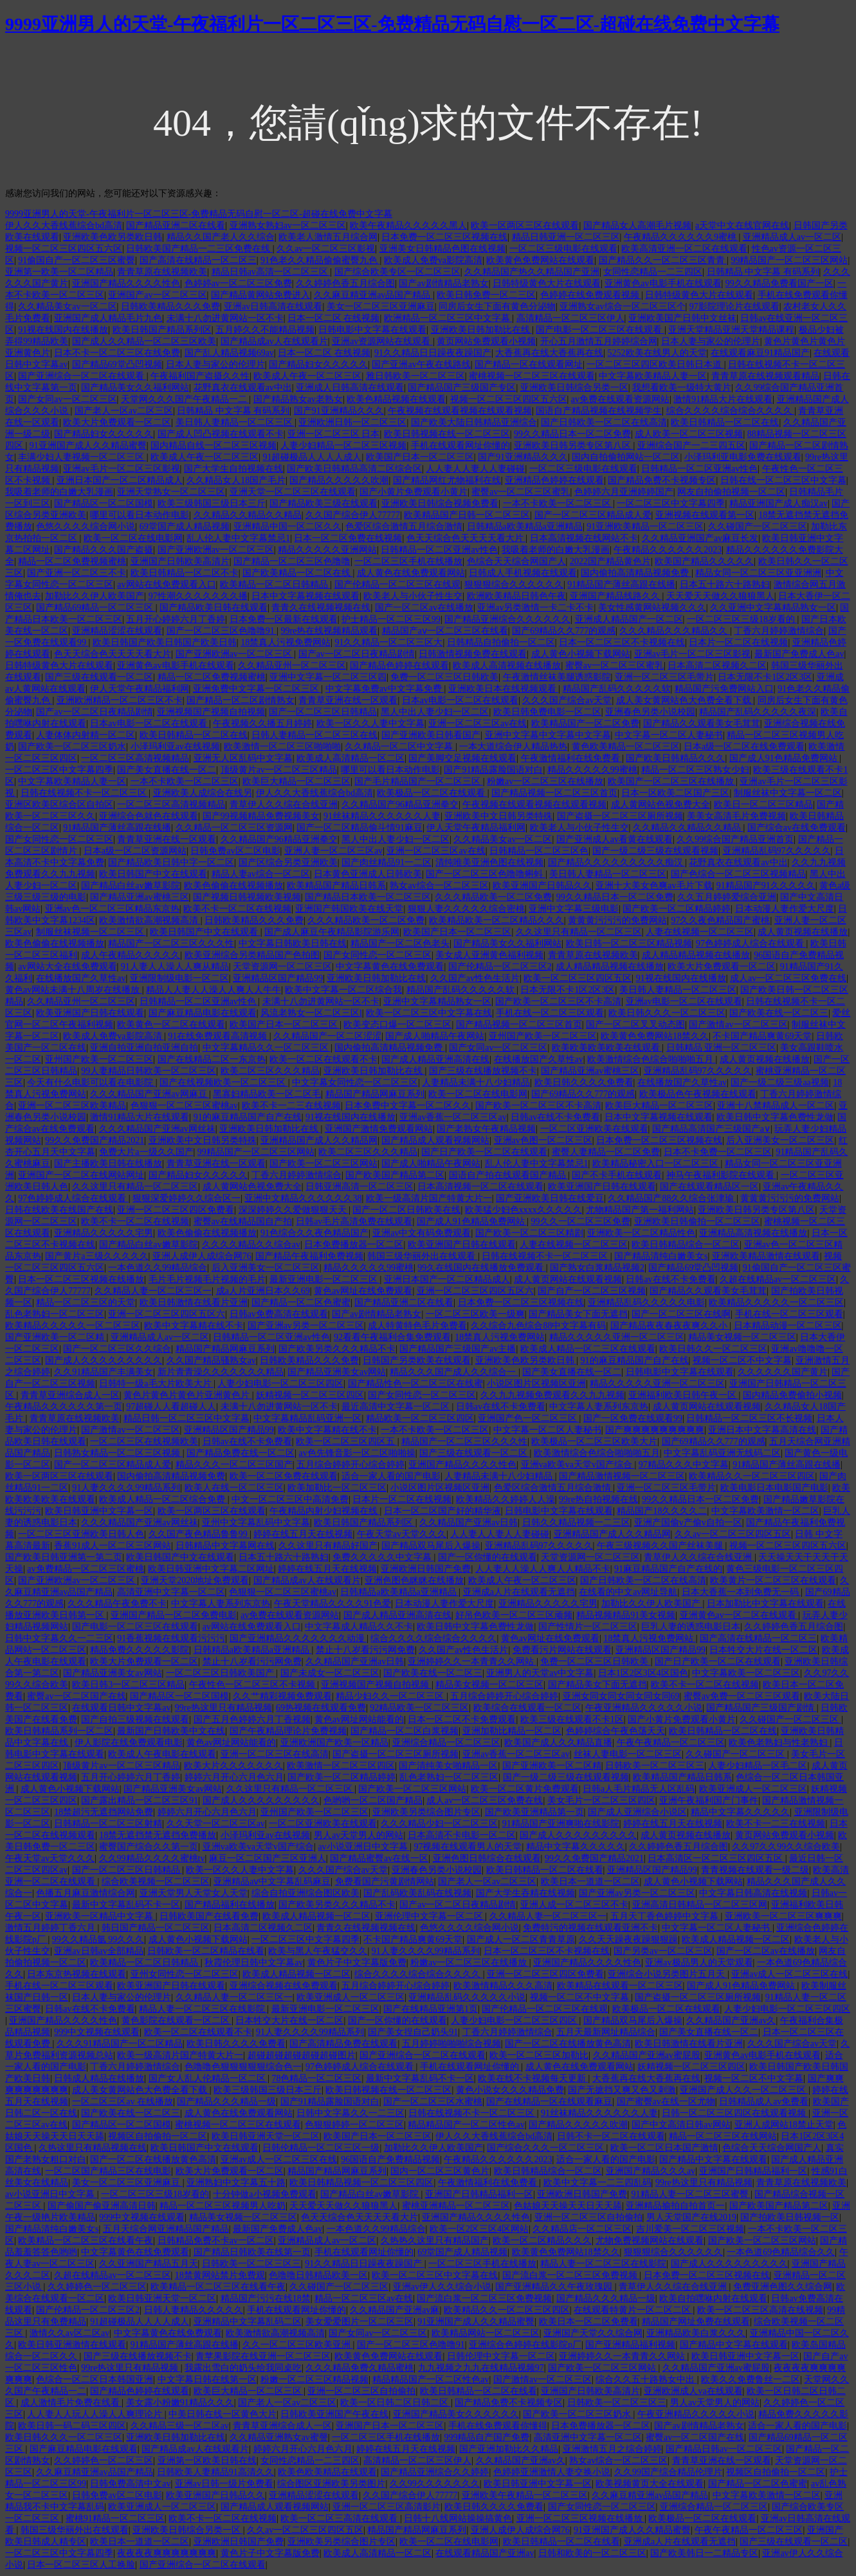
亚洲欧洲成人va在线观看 (693, 2391)
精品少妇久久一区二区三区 (391, 1696)
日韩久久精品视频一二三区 (576, 1522)
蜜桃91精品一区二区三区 (115, 2518)
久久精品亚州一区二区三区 (292, 665)
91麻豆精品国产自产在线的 (668, 1569)
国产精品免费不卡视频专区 (662, 480)
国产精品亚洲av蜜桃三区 (139, 897)
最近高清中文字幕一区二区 (396, 1407)
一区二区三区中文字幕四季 (671, 503)
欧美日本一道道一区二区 (590, 1881)
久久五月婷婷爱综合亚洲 (726, 897)
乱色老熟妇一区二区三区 (54, 1314)
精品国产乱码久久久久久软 (617, 689)
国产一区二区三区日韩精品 (323, 712)
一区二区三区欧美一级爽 (475, 1314)
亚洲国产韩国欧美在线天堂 (349, 909)
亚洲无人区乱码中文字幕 (243, 758)
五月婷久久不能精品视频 (264, 330)
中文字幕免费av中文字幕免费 (384, 689)
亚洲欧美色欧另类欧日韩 (112, 237)
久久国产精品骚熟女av (211, 1360)
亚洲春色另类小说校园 (650, 712)
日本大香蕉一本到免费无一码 (741, 1592)
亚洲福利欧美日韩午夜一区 (683, 1395)
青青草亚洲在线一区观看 (347, 700)
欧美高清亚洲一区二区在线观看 (684, 248)
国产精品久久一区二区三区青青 (663, 260)
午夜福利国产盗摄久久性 (200, 376)
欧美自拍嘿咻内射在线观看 (713, 2298)
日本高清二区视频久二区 (717, 665)
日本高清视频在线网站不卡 (584, 538)
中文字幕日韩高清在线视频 (753, 1893)
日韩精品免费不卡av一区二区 (216, 2240)
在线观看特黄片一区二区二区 (633, 2310)
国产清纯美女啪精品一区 (448, 1766)
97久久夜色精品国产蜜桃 (720, 920)
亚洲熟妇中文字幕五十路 (236, 2182)
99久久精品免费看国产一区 (779, 283)
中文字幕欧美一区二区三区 (746, 1673)
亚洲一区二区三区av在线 (477, 723)
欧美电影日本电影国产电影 (774, 1488)
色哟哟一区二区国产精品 (373, 1800)
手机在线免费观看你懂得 (497, 2426)
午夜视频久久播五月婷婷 (262, 723)
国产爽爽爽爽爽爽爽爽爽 (654, 1430)
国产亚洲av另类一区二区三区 (306, 1325)
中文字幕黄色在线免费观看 (390, 966)
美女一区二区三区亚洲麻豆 (381, 306)
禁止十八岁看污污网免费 (365, 1650)
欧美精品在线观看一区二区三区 (620, 1986)
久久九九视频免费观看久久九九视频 (552, 1395)
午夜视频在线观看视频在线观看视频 (460, 411)
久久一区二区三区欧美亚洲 (297, 2345)
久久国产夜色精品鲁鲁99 (199, 1534)
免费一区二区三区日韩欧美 (444, 677)
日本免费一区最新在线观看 (284, 619)
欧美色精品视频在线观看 (396, 399)
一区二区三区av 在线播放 (122, 2101)
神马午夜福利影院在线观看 (721, 1175)
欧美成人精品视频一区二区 (316, 1916)
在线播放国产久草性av (80, 978)
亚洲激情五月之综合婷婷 (612, 2449)
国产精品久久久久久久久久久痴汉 (617, 862)
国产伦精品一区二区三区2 (500, 966)
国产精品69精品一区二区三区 (96, 607)
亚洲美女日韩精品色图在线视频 (442, 248)
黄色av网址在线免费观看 (363, 1291)
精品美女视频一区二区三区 (742, 1337)
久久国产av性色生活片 (475, 978)
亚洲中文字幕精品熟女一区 (437, 1001)
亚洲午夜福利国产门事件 (708, 1800)
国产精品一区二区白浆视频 (405, 1731)
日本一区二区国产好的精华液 (442, 1511)
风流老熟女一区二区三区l (311, 1013)
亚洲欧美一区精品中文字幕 (100, 1916)
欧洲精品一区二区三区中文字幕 (448, 318)
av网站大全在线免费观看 (67, 966)
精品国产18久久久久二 (662, 1511)
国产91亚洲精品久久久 (339, 411)
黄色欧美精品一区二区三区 (626, 746)
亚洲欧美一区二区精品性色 (641, 1233)
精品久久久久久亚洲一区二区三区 (616, 1337)
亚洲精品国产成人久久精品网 (319, 1140)
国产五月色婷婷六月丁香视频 (252, 1719)
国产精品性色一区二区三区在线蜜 (415, 1383)
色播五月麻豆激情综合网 (85, 1893)
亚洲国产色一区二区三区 (528, 1418)
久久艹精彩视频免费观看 (282, 1696)
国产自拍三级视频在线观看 (135, 1719)
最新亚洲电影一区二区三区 (324, 1279)
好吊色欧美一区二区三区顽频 (513, 1615)
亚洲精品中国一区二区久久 (287, 526)
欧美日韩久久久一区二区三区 (666, 1013)
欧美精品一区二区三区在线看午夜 (85, 2240)
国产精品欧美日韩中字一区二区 (171, 862)
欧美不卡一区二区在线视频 (237, 909)
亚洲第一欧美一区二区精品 (59, 272)
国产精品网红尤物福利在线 (447, 480)
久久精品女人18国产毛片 (236, 480)
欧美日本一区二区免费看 (588, 2321)
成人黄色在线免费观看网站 (411, 573)
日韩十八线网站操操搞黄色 (458, 2518)
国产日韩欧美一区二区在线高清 (604, 422)
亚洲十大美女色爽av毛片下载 (654, 885)
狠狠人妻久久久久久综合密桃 (466, 909)
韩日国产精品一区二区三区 (156, 1928)
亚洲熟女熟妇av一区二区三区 (288, 225)
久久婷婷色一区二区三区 (97, 2287)
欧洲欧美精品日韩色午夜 (516, 596)
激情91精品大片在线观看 (722, 399)
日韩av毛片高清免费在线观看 (354, 1221)
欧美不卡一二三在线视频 (291, 1105)
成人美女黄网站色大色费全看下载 (685, 700)
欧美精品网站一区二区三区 (486, 2333)
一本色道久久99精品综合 (157, 1268)
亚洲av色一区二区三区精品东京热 (112, 909)
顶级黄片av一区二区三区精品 (279, 770)
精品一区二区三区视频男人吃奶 (222, 2206)
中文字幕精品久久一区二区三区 (267, 1048)
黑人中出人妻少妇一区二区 (435, 712)
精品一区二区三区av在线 (363, 2298)
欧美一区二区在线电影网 (133, 538)
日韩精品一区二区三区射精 (108, 1823)
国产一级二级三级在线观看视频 (655, 851)
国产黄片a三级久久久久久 (96, 1256)
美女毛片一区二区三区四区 (601, 1800)
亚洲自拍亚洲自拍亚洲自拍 (144, 1048)
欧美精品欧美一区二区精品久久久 (496, 920)
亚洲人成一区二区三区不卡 (574, 1904)
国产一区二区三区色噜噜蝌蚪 (485, 874)
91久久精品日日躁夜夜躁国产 (432, 353)
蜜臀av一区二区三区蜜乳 (520, 492)
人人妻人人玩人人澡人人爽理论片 (96, 2414)
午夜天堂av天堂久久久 (401, 1534)
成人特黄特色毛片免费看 (417, 1325)
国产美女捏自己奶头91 (413, 2032)
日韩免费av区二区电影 (235, 851)
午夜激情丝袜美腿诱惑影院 (557, 677)
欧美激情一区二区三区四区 (341, 1766)
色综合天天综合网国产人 (516, 561)
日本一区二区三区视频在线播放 (81, 1279)
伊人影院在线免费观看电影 (129, 1742)
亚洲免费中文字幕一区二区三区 (257, 689)
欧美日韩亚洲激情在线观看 (72, 2345)
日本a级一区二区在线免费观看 (744, 746)
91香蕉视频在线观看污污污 (171, 1638)
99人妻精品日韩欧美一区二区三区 (148, 1071)
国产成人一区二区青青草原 (521, 1939)
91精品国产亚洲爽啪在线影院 (560, 1823)
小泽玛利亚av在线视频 (175, 746)
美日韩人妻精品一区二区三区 (235, 422)
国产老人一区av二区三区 (124, 411)
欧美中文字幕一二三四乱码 (597, 2182)
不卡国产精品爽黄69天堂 (762, 1036)
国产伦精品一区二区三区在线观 (397, 584)
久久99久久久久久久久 (435, 2484)
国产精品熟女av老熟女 (298, 399)
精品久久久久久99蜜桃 (592, 770)
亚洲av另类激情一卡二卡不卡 (535, 607)
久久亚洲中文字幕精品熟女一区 (773, 607)
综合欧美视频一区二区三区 (156, 1881)
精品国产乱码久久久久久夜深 (757, 712)
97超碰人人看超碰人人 (171, 1407)
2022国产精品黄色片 (610, 561)
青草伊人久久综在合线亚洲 (284, 804)
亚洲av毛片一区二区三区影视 (121, 469)
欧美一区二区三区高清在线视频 (760, 2310)
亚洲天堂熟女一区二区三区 (171, 492)
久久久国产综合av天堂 (567, 700)
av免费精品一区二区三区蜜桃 (85, 1569)
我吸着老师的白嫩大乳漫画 (59, 492)
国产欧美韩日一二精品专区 (704, 2553)
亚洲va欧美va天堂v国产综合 (578, 1464)
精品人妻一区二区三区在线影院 (203, 2009)
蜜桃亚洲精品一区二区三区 (456, 2206)
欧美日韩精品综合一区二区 (686, 1244)
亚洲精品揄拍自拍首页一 (675, 2206)
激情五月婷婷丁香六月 (51, 1928)
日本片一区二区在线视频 (738, 642)
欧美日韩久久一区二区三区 (713, 1349)
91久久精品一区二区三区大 (388, 642)
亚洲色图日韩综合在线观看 (487, 1858)
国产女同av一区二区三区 (67, 399)
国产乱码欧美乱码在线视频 (417, 1893)
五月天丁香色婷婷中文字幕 (665, 1916)
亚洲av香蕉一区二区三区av (452, 1117)
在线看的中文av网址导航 (628, 1592)
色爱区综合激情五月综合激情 (403, 526)
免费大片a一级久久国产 (146, 1152)
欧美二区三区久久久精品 (270, 1071)
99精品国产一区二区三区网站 (789, 260)
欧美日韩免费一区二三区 (486, 295)
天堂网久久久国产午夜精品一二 (185, 399)
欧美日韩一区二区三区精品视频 (629, 943)
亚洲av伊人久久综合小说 (442, 2287)
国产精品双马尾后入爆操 (430, 1545)
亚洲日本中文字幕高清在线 (762, 1430)
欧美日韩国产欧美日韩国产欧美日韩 (165, 642)
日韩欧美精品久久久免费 (170, 306)
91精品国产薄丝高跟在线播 (621, 584)
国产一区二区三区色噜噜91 (222, 631)
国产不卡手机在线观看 (617, 1175)
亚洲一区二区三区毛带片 (664, 677)
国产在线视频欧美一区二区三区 (223, 1082)
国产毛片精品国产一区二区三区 (418, 781)
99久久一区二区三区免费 (580, 1221)
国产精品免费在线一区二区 (241, 1453)
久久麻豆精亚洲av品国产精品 (373, 295)
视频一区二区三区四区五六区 (63, 248)
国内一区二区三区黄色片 (439, 2171)
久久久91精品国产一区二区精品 (120, 2043)
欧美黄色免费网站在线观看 (540, 260)
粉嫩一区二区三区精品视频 (314, 2379)
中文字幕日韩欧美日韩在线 (293, 943)
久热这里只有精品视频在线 (93, 2148)
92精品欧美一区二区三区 (419, 1708)
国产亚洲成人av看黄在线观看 (614, 839)
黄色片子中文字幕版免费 (356, 1962)
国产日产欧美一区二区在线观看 (484, 1152)
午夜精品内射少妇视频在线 (324, 1511)
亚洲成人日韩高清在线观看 (350, 387)
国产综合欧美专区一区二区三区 (397, 272)
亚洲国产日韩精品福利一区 (753, 2171)
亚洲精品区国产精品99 (278, 978)
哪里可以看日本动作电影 (139, 515)
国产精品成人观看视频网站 (435, 1140)
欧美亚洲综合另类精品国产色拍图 (252, 955)
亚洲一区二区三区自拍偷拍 (588, 2217)
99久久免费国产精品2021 (94, 1140)
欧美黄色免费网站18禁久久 (655, 1036)
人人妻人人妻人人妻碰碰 (475, 469)
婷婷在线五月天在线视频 (302, 1534)
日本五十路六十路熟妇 (725, 584)
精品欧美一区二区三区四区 (420, 1418)
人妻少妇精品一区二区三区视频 (343, 445)
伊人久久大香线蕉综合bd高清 (63, 225)
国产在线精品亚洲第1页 (430, 2009)
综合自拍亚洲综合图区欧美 (305, 1893)
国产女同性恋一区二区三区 (59, 839)
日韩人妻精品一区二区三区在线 (314, 735)
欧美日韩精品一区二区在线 (725, 422)
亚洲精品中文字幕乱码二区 (248, 2321)
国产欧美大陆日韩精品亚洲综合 (474, 422)
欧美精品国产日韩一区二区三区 (467, 515)
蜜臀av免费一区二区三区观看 (742, 1696)
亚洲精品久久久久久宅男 (103, 1233)
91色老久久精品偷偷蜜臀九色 (320, 260)
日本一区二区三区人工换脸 (81, 2565)
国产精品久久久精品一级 (226, 2101)
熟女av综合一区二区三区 (439, 885)
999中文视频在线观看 (97, 2032)
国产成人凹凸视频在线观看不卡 (221, 434)
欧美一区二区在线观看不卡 (323, 1059)
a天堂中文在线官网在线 (742, 225)
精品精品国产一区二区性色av (466, 2125)
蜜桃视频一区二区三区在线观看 (532, 376)
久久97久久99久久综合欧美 (786, 1847)
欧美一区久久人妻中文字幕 (370, 723)
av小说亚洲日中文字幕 (364, 1847)
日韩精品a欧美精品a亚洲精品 (525, 526)
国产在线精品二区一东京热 (212, 1059)
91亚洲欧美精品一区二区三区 (645, 526)
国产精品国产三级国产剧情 (761, 1708)
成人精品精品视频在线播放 (696, 955)
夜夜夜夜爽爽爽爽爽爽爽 (166, 2553)
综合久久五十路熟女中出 (646, 2379)
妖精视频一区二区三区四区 (310, 1395)
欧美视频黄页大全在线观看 (650, 2484)
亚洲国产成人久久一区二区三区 (744, 2090)
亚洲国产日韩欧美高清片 (180, 561)
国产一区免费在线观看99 (632, 1418)
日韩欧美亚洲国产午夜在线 (334, 2414)
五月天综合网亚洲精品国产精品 (166, 2229)
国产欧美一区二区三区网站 (323, 1163)
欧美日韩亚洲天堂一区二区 (266, 2136)
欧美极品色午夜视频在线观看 (697, 1094)
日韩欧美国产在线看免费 (209, 1916)
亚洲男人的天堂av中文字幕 (540, 1673)
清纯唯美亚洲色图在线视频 (489, 862)
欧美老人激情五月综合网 (328, 237)
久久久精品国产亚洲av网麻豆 (149, 1094)
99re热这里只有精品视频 (223, 1708)
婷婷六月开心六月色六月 (234, 1777)
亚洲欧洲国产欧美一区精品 (334, 1742)
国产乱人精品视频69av (229, 353)
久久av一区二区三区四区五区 (733, 1534)
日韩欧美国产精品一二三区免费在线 (199, 248)
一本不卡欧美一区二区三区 (558, 503)
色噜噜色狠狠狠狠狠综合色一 (243, 2067)
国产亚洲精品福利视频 (630, 2345)
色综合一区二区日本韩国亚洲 (94, 2379)
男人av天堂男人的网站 (358, 1835)
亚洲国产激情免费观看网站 (379, 1129)
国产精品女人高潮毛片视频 (637, 225)
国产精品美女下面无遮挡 (578, 1314)
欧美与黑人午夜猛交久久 (317, 1951)
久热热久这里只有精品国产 (435, 2240)
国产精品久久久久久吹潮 (338, 480)
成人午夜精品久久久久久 (130, 955)
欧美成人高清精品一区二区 (350, 758)
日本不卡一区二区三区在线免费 (117, 353)
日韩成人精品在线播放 (99, 2078)
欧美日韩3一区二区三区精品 (128, 1684)
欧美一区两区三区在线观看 (525, 225)
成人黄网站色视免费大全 (660, 804)
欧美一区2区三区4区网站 (479, 2229)
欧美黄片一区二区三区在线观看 (773, 1580)
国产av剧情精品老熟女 (443, 283)
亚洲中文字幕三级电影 (574, 909)
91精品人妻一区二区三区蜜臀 (691, 2194)
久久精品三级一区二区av (180, 2426)
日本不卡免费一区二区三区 (718, 1152)
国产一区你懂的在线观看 (487, 1557)
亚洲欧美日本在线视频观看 (503, 689)
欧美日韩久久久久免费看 (583, 1082)
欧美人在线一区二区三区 (234, 1488)
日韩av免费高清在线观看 (279, 1314)
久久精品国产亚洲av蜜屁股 (646, 2055)
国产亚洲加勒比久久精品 (508, 2449)
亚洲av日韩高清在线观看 (273, 306)
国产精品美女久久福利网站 (135, 387)
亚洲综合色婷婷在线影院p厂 (525, 2345)
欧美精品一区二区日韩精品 (275, 584)
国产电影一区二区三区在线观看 (600, 330)
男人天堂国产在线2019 (691, 2217)
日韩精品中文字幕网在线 (225, 1545)
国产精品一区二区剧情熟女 (241, 700)
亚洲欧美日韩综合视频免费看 (439, 503)
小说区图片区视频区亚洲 (536, 1383)
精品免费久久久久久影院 (139, 1650)
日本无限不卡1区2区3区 (765, 677)
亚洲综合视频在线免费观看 (284, 1986)
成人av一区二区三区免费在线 (788, 978)
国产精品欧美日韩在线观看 (213, 607)
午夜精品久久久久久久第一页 (63, 1407)
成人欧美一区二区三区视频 (689, 434)
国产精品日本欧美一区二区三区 (368, 897)
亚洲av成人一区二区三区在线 (789, 1974)
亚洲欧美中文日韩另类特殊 (498, 816)
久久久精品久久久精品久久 (674, 631)
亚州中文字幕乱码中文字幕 (256, 1522)
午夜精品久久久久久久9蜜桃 (681, 237)
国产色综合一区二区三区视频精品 (738, 874)
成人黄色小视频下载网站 (580, 654)
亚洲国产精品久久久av (650, 2171)
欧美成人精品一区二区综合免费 (163, 1499)
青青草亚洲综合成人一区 (70, 1395)
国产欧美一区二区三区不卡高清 (558, 1001)
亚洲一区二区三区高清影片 (386, 2507)
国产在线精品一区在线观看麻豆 (549, 2101)
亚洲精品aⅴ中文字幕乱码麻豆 (272, 1881)
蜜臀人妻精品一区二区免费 (606, 1152)
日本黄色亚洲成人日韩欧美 (368, 874)
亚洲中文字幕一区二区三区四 (328, 677)
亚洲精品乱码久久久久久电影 (646, 1302)
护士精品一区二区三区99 (391, 619)
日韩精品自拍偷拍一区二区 (501, 642)
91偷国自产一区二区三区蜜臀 (76, 260)
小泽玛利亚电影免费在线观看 (742, 457)
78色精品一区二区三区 (316, 2078)
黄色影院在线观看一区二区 (177, 2020)
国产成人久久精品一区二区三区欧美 (144, 341)
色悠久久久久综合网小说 (85, 526)
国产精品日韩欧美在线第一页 (252, 2252)
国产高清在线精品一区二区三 (198, 260)
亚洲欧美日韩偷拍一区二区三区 (697, 1221)
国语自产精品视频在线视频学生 (599, 411)
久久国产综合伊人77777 (352, 515)
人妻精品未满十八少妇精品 (476, 1082)
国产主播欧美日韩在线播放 (108, 1163)
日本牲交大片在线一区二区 (763, 1650)
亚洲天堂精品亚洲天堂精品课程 (731, 330)
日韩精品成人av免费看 (763, 2101)
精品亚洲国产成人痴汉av (778, 503)
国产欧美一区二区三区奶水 (72, 746)
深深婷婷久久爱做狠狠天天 (294, 1210)
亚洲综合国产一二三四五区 (691, 445)
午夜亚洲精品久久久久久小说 (643, 1708)
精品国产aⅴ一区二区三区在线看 (445, 631)
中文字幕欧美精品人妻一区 (653, 376)
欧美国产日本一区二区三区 (420, 457)
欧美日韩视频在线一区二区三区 (447, 434)
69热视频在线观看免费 (321, 1708)
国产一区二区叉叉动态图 (635, 1024)
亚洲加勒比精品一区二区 (511, 1731)
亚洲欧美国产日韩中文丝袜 (682, 318)
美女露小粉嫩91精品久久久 (180, 2402)
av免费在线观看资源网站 (620, 399)
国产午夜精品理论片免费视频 (288, 1731)
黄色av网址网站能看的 (359, 1719)
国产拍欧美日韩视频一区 (789, 2217)
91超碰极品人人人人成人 (311, 457)
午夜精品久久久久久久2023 (668, 550)
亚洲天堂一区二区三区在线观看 (293, 492)
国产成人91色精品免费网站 (784, 758)
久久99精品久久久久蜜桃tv (152, 1858)
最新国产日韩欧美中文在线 (171, 1731)
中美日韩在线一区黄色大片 (222, 2414)
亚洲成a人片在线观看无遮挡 (519, 1592)
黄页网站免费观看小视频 (486, 341)
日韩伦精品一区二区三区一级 (320, 2148)
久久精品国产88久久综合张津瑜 (672, 1198)
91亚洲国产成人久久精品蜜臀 (88, 445)
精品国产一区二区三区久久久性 (171, 943)
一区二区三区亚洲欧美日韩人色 (81, 1534)
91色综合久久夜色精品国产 (314, 1233)
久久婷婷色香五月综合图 (345, 283)
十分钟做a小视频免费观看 (264, 2194)
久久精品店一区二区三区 (582, 2229)
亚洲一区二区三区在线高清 (275, 1754)
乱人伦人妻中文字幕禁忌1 (238, 538)
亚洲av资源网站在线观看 (382, 341)
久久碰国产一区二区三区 (757, 526)
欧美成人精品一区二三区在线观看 (587, 1349)
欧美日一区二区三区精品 (763, 804)
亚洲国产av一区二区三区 (157, 295)
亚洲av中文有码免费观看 (421, 1233)
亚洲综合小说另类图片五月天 (667, 1974)
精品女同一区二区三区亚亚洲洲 (758, 573)
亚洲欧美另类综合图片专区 (426, 1812)
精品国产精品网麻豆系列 (374, 1094)
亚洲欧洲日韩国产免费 (426, 1569)
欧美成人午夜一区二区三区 (307, 376)
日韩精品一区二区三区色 (538, 851)
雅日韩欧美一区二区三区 (415, 376)
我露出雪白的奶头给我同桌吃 (243, 2368)
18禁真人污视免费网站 (286, 642)
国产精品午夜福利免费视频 (309, 1256)
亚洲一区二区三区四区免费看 (175, 1210)
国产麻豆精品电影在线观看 (203, 1013)
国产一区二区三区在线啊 (681, 1314)
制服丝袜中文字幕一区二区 (788, 793)
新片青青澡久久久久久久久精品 (221, 1372)
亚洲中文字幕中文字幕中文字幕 (548, 735)
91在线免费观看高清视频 (218, 1036)
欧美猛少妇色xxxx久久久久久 (523, 1210)
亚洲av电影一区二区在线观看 (684, 1001)
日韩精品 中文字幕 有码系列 (763, 272)
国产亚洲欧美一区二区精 (56, 1337)
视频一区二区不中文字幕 (742, 1360)
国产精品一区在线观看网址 (529, 364)
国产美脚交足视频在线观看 (462, 758)
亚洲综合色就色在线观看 (148, 816)
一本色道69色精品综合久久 (781, 2252)
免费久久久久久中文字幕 (383, 1557)
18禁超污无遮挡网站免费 (103, 1812)
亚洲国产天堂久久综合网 (592, 2333)
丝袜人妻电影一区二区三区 (628, 1754)
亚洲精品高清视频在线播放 (753, 1233)
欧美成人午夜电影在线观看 (162, 1754)
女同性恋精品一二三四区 (652, 272)
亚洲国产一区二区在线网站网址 (81, 1175)
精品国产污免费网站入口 (724, 689)
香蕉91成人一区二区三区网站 (112, 1545)
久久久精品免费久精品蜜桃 (359, 2368)
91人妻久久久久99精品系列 (126, 1488)
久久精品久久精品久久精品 (248, 515)
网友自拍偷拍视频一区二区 (731, 492)
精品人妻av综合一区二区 (261, 874)
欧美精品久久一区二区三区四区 (752, 1476)
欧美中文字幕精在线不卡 (193, 1325)
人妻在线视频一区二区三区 (700, 932)
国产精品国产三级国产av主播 (457, 1349)
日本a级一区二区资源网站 (135, 851)
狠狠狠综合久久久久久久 (513, 584)
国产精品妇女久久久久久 (318, 364)
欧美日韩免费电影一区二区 (547, 712)
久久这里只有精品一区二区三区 (579, 932)
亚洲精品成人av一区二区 (792, 237)
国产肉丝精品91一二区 (386, 862)
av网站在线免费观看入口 (166, 584)
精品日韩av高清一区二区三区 (271, 272)
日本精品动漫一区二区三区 (788, 1325)
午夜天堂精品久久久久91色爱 (332, 1603)
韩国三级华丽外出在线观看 (422, 1256)
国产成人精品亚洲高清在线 (435, 1059)
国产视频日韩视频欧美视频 (247, 897)
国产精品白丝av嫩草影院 (130, 885)
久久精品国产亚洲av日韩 (468, 1522)
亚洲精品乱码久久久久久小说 (466, 1997)
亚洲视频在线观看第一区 (704, 515)
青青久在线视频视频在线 (320, 607)
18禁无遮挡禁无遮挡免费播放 (157, 1835)
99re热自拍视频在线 (598, 1499)
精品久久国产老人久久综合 (221, 237)
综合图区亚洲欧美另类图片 (331, 2484)
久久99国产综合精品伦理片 (668, 2472)
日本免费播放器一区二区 (353, 1244)
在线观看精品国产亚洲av (484, 2553)
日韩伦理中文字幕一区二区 (501, 2356)
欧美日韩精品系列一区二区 (59, 1731)
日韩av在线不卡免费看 (555, 1117)
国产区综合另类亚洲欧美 (288, 862)
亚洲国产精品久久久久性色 (126, 283)
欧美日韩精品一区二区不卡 (185, 573)
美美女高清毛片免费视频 (736, 816)
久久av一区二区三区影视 (326, 248)
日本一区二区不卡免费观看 (462, 1719)
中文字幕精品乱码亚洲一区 (307, 1418)
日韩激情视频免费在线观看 (473, 654)
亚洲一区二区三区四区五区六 (475, 1291)
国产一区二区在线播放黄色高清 (568, 2043)
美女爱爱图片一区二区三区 (359, 2321)
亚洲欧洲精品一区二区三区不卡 (120, 700)
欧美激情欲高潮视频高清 (150, 920)
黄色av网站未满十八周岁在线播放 (73, 990)
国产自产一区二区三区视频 (592, 1291)
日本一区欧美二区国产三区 (675, 793)
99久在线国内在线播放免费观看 (481, 1268)
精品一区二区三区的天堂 (85, 1302)
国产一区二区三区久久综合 (117, 1349)
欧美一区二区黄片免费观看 (525, 1789)
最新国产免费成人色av (799, 654)
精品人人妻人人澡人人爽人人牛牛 (213, 990)
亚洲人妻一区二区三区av (333, 851)
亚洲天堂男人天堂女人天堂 (194, 1893)
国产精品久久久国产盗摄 (103, 550)
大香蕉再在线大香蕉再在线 (549, 353)
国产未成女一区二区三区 (329, 1673)
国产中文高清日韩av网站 (681, 2125)
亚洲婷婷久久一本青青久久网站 (472, 1661)
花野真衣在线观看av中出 (243, 387)
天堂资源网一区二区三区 (282, 966)
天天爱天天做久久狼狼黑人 (720, 596)
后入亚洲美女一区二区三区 (780, 1140)
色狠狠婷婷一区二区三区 (354, 2125)
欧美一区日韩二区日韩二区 (395, 2402)
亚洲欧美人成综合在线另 (202, 793)
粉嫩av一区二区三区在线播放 (545, 781)
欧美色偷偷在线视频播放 (233, 885)
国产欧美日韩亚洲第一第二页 (63, 1557)
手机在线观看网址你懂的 (460, 445)
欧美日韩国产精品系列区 (162, 330)
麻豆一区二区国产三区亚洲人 (267, 1858)
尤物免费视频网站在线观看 (650, 2240)
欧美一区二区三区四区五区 (578, 978)
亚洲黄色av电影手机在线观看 (663, 283)
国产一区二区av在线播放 (424, 607)
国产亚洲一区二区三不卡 (76, 573)
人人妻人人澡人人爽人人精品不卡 (542, 1569)
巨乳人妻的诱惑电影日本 (690, 1627)
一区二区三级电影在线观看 (563, 248)
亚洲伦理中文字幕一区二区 (430, 1916)
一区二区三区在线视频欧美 (144, 1441)
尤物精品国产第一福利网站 (640, 1210)
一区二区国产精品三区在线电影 (108, 2171)
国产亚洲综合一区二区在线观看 (82, 376)
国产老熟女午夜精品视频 (486, 1129)
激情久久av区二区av (69, 2333)
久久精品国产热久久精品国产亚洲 (531, 272)
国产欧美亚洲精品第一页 (534, 1812)
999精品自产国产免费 (486, 2437)
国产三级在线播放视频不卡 (483, 1071)
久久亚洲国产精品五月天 (148, 2263)
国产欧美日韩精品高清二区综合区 (354, 469)
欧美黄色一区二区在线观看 (171, 1024)
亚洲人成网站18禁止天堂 (783, 2125)
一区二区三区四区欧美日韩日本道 (655, 364)
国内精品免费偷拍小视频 (792, 1395)
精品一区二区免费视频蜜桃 (72, 561)
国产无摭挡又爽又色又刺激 (622, 2090)
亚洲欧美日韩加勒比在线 (482, 330)
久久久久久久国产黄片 (783, 1372)
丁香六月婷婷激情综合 (779, 631)
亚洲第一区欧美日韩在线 (207, 2460)
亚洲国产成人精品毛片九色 (108, 318)
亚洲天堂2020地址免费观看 (195, 1580)
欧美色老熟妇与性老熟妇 (779, 1742)
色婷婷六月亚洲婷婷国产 (623, 492)
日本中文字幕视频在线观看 (305, 596)
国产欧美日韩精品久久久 (675, 758)
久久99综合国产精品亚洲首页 (735, 839)
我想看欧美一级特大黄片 (681, 387)
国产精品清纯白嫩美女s (660, 1256)
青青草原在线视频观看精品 (765, 376)
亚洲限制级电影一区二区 (179, 978)
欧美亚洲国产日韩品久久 (542, 885)
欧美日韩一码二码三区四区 (72, 2426)
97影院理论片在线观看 (734, 306)
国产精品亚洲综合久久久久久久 (507, 619)
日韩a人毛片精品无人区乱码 (639, 1789)
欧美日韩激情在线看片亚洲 (194, 1302)
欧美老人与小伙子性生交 (412, 596)
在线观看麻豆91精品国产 (760, 353)
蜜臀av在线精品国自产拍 (243, 1221)
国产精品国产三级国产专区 (462, 387)
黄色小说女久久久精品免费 (510, 2090)
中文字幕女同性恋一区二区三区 (355, 1082)
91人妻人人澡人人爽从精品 (175, 966)
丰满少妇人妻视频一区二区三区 (82, 457)
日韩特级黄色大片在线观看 (547, 283)
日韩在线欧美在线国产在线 (59, 1210)
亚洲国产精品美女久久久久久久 (456, 2414)
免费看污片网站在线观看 (562, 1650)
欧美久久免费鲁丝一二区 (750, 2379)
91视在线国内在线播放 (63, 330)
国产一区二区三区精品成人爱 (592, 515)
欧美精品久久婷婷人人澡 (505, 1499)
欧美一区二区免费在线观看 (284, 1476)
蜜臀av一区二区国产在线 (76, 1696)
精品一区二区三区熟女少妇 (695, 770)
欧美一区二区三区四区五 (346, 1441)
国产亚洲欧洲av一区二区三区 (216, 550)
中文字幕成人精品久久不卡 (359, 1627)
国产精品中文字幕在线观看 (713, 2159)
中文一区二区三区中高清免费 (290, 1499)
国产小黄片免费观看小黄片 (414, 492)
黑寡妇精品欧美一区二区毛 (267, 1094)
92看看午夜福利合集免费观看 (392, 1337)
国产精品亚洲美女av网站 (336, 1372)
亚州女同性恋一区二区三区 (185, 1974)
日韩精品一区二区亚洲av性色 (699, 469)
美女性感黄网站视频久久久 (652, 607)
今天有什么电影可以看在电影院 (91, 1082)
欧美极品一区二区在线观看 (432, 793)
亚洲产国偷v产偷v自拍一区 (688, 1522)
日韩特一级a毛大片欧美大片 (156, 1383)
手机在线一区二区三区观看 (550, 1013)
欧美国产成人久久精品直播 (558, 1742)
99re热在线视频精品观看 (329, 631)
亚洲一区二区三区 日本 (333, 434)
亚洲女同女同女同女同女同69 (621, 1696)
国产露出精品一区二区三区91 (139, 1800)
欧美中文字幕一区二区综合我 (343, 990)
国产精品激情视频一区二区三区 (622, 1476)
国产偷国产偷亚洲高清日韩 (102, 2206)
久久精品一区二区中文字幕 (400, 746)
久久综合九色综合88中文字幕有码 (538, 1325)
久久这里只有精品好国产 (328, 1545)
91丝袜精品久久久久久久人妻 (382, 816)
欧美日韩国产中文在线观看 (153, 874)
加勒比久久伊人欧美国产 (94, 596)
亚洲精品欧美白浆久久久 (695, 2333)
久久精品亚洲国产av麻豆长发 (700, 538)
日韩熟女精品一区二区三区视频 (118, 1453)
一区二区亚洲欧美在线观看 (594, 1129)
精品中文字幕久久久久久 (740, 1812)
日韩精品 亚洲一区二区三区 (721, 1048)
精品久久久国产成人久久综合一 (454, 1372)
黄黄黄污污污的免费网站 (617, 920)
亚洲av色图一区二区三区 (543, 1140)
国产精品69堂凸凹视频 (117, 364)
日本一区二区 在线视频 (333, 318)
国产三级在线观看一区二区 (99, 677)
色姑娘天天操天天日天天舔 (568, 2206)
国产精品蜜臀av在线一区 (379, 1858)
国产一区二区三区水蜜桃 (432, 2101)
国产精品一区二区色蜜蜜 (301, 1302)
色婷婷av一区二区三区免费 (238, 283)
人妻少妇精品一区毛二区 (757, 1766)
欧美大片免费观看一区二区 (117, 422)
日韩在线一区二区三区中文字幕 (783, 480)
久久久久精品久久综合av (251, 1244)
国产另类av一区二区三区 (663, 1951)
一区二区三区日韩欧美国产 (221, 1673)
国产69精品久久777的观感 (563, 631)
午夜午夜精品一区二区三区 (671, 1742)
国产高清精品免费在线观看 (343, 2043)
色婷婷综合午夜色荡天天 (615, 1731)
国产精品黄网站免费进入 (260, 295)
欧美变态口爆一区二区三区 (397, 1024)
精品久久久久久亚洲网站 (327, 550)
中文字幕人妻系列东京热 (598, 1407)
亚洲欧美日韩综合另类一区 (574, 387)
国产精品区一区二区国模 (103, 503)
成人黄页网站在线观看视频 (568, 1279)
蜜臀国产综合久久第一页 (148, 1847)
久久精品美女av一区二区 (67, 306)
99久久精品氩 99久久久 (98, 1939)
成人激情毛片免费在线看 (71, 2402)
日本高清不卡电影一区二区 (462, 1835)
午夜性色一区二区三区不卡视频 (253, 1684)
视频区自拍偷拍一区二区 (157, 2136)
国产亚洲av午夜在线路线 (421, 364)
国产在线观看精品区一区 (709, 1186)
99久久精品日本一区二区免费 (572, 434)
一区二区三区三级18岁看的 (742, 619)
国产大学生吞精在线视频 (525, 1893)
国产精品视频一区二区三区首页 (554, 793)
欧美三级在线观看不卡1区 (572, 1719)
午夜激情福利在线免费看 (572, 758)
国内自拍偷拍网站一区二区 (626, 457)
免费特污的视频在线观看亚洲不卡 (590, 1928)
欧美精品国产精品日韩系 (336, 885)
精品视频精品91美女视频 (625, 1615)
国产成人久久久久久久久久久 (103, 1360)
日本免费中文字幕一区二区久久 (408, 1105)
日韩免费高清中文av (130, 2484)
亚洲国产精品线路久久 (616, 596)
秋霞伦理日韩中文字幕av (254, 1962)
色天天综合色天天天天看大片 (466, 538)
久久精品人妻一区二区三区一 (153, 1291)
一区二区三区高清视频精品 (135, 758)
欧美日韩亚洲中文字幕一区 (99, 1511)
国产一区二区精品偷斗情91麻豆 (359, 828)
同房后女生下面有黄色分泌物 (497, 306)
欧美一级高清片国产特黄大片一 (429, 1198)
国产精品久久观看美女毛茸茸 (701, 723)
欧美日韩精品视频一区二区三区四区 (361, 2182)
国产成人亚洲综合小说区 (637, 1812)
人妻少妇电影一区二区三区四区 (280, 1383)
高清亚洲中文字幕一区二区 (171, 1592)
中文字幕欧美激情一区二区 (765, 1511)
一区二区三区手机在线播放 (408, 561)
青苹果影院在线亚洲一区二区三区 (263, 2356)
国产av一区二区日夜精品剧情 (356, 654)
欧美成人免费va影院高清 (433, 260)
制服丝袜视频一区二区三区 (91, 932)
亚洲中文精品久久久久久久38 (302, 1198)
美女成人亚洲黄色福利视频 (489, 955)
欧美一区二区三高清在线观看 (340, 2518)
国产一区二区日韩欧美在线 (406, 1210)
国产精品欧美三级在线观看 (323, 503)
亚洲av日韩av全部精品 (98, 1951)
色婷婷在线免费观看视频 (591, 295)
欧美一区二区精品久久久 (542, 2240)
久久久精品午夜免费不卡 (117, 1603)
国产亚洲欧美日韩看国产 (430, 735)
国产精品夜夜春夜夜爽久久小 (670, 1325)
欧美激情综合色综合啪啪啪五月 (651, 1059)
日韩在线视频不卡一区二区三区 (85, 793)
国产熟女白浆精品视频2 (597, 1268)
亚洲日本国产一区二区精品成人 (120, 480)
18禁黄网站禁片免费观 (220, 2275)
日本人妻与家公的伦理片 (710, 341)
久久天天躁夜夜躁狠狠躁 (628, 1939)
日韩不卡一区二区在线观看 (611, 2136)
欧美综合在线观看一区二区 (527, 1708)
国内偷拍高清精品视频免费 (636, 573)
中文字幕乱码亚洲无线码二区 (722, 1453)
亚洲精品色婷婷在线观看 (554, 480)
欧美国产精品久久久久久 (704, 561)
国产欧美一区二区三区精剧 (529, 1233)
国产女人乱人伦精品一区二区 (208, 2078)
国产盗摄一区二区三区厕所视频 (620, 816)
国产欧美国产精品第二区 (394, 1175)
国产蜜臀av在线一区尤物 (666, 2101)
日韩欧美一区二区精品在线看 (205, 1951)
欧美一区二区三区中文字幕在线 (429, 1013)
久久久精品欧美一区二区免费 (493, 897)
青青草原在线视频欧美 (162, 272)
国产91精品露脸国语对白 (493, 770)
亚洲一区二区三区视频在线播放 (580, 2518)
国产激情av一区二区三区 (738, 1024)
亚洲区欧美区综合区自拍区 (59, 804)
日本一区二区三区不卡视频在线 (622, 642)
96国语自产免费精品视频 (390, 2159)
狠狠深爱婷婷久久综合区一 (186, 1198)
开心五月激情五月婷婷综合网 (598, 341)
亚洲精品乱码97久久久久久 (777, 851)
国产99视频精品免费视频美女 (261, 816)
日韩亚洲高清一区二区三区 (359, 1186)
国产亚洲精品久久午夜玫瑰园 (555, 2287)
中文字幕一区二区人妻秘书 (669, 735)
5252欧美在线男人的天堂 (657, 353)
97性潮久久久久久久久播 (198, 596)
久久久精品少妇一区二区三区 (439, 1823)
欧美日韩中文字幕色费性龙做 (774, 1117)
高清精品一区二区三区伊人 (570, 318)
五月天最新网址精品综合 (605, 2032)
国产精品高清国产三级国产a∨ (711, 1129)
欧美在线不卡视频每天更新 (533, 2078)
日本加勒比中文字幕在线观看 (765, 1603)
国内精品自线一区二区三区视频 (213, 445)
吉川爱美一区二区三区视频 (690, 2229)
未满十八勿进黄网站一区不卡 (225, 318)
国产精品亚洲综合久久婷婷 (435, 2472)
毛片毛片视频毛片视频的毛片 (207, 1279)
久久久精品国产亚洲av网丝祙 (157, 1129)
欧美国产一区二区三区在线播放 (672, 781)
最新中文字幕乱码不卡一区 (126, 1904)
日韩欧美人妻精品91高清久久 (215, 2472)
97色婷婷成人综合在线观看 (751, 943)
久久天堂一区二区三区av (216, 1823)
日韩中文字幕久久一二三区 (59, 1638)
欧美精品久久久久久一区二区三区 (776, 1302)
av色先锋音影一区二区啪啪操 (356, 1453)
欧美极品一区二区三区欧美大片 (594, 1441)
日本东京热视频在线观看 (76, 1974)
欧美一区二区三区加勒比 (538, 2055)
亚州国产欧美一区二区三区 (543, 1036)
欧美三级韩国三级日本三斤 (212, 503)
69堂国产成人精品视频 (185, 526)
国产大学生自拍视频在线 (233, 469)
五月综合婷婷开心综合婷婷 (350, 1464)
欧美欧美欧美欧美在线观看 (607, 1048)
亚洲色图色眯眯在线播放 (414, 1580)
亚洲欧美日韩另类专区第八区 (573, 445)
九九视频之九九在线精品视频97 (481, 2368)
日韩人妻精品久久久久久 (193, 2310)
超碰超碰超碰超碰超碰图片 (302, 2055)
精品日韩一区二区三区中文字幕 (186, 1418)
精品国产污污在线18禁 (266, 2298)
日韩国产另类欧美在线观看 (417, 1360)
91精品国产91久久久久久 (765, 885)
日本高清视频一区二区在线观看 (480, 1186)
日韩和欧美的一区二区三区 (592, 2553)
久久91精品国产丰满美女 (103, 1372)
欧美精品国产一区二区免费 (585, 723)
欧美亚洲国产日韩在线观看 (90, 1013)
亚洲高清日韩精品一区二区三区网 (699, 1904)
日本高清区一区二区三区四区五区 (716, 1858)
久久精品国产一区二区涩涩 (327, 1036)
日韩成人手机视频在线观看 (523, 573)
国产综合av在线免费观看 (796, 828)
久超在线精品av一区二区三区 (778, 1279)
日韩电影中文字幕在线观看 (372, 330)
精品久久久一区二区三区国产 (234, 1464)
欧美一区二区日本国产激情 (664, 2148)
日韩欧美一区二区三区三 (654, 1766)
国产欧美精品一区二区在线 (297, 573)
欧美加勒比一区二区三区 (337, 1488)
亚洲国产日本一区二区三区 (390, 2426)
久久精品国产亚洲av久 (731, 2020)
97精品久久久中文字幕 (684, 1464)
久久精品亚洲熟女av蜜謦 (279, 2437)
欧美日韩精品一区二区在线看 (544, 1870)
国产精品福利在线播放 (230, 1904)
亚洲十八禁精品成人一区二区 (775, 1105)
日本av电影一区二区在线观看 (460, 700)
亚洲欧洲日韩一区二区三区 (352, 422)
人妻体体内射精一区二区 (85, 735)
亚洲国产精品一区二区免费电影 (174, 1615)
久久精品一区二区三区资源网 (234, 828)
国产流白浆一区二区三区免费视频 (571, 2275)
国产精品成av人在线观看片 (274, 341)
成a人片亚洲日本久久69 (263, 1291)
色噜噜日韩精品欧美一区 (318, 2275)
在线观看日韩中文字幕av (121, 1708)
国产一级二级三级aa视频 (779, 1082)
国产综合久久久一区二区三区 (546, 2148)
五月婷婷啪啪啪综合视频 (451, 2043)
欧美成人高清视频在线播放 (507, 665)
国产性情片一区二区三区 (587, 1627)
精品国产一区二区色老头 (400, 943)
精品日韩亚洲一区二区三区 (566, 237)
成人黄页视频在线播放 (803, 932)
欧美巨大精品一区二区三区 (296, 781)
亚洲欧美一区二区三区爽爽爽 (783, 1916)
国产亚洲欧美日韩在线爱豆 (550, 1198)
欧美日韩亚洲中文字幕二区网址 (211, 1569)
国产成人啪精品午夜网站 (434, 1036)
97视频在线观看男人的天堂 (468, 1847)
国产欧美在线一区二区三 (778, 1013)
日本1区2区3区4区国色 (643, 1673)
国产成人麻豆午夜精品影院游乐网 (331, 932)
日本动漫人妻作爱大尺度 (784, 909)
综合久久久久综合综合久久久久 (730, 411)
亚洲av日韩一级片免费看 (224, 2484)
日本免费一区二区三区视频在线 (444, 237)
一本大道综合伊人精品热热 (513, 746)
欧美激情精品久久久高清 (502, 1986)
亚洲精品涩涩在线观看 (117, 631)
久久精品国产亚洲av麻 (394, 2310)
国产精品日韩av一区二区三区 (724, 2449)
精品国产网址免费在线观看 (696, 2321)
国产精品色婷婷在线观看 (399, 665)
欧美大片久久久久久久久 (233, 1766)
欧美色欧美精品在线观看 (327, 2472)
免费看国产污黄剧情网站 (384, 1881)
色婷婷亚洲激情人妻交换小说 (551, 2472)
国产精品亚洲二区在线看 (175, 225)
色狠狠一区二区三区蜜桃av (184, 1105)
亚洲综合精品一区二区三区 (446, 1742)
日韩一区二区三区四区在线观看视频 (735, 2113)
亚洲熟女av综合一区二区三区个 (622, 306)
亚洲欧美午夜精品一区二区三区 (525, 2495)
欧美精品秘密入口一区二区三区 (656, 1163)
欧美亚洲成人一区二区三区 (753, 1789)
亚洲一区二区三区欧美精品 (72, 1105)
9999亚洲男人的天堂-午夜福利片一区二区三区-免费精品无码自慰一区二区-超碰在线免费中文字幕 (392, 24)
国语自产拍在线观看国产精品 (509, 1175)
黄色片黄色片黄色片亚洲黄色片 (187, 1395)
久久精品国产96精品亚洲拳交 (400, 804)
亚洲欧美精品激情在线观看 (766, 1256)
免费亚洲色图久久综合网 (782, 2287)
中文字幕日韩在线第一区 (207, 2379)
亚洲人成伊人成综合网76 (201, 1256)
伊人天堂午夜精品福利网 (139, 689)
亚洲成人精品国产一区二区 (629, 619)
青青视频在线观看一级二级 (755, 1870)
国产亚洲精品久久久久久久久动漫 (298, 1638)
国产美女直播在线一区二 (166, 770)
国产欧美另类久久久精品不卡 (337, 1349)
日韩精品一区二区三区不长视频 (749, 1418)
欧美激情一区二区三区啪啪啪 (282, 746)
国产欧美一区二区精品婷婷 (677, 909)
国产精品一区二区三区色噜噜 (292, 561)
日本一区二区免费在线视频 (348, 538)
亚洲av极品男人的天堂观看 (698, 1962)
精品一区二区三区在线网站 (723, 2136)
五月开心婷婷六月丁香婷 (175, 619)
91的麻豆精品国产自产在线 (248, 1117)
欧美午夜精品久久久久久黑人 (408, 225)
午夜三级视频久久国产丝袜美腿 (661, 1545)
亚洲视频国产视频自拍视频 (211, 712)
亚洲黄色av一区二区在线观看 (739, 1615)
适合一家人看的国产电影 (391, 1476)
